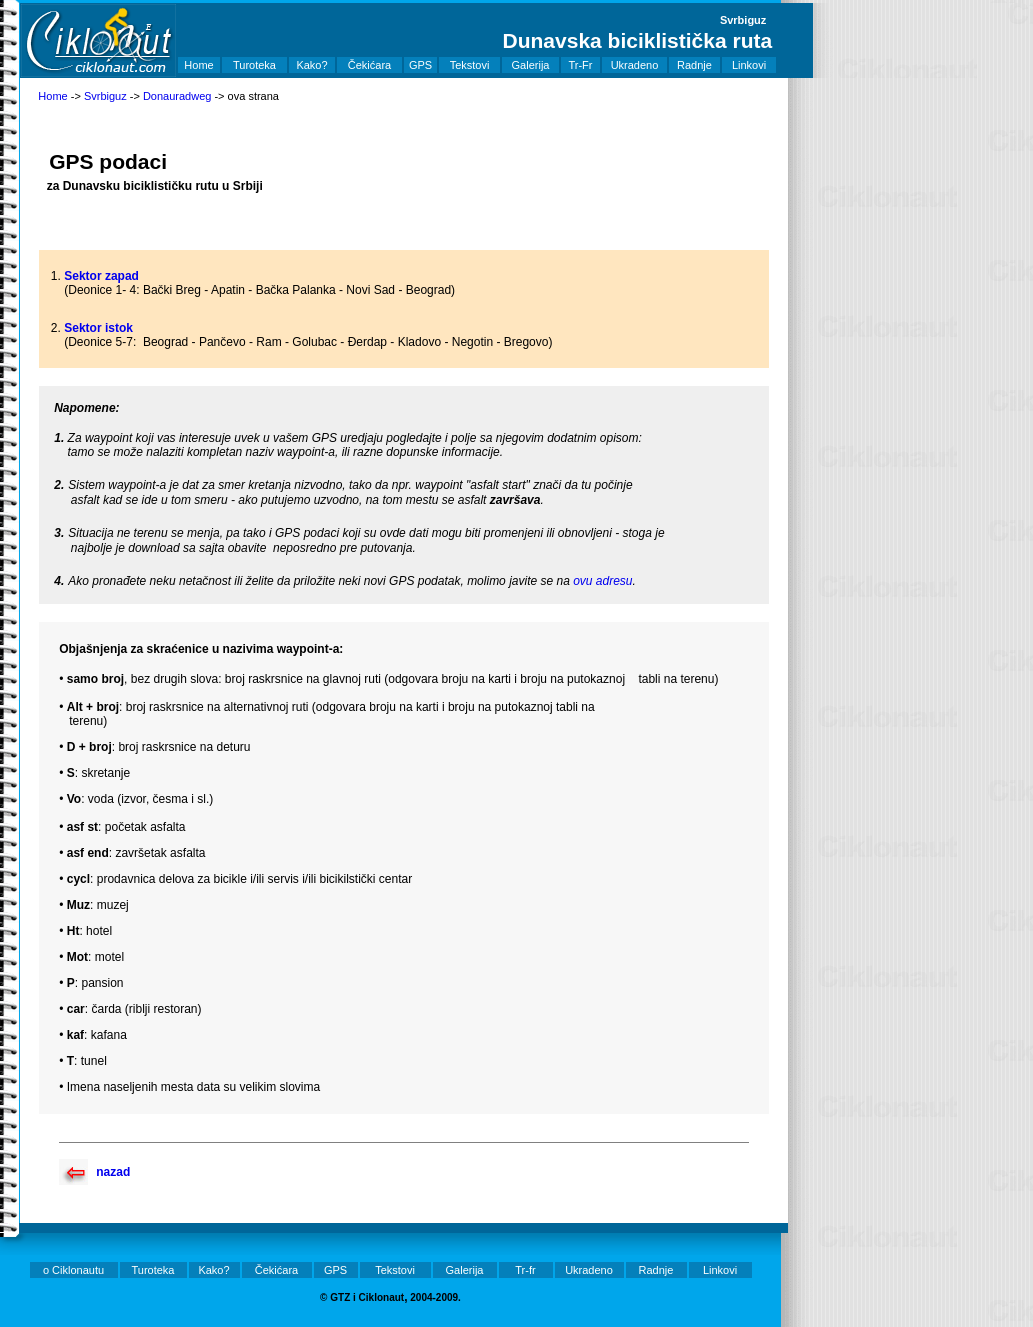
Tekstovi (470, 65)
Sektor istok (98, 328)
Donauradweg (177, 96)
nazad (113, 1172)
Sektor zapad (101, 276)
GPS (420, 65)
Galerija (531, 65)
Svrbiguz (105, 96)
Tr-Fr (580, 65)
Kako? (311, 65)
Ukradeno (635, 65)
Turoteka (254, 65)
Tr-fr (525, 1270)
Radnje (694, 65)
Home (198, 65)
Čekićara (369, 65)
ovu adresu (602, 581)
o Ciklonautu (73, 1270)
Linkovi (749, 65)
